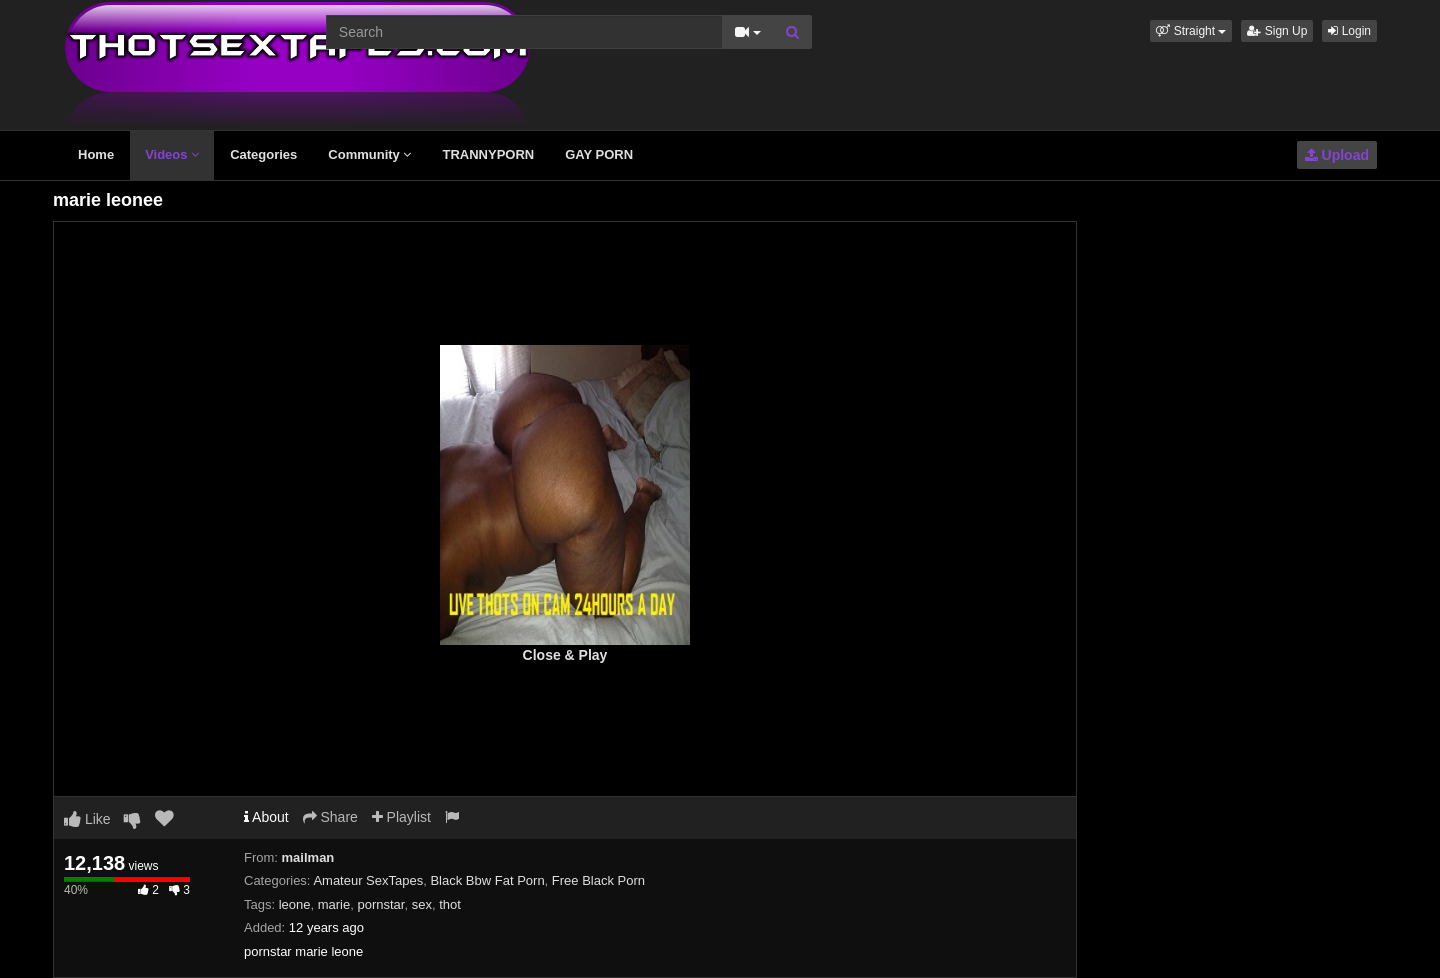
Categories (263, 154)
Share (330, 817)
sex (422, 904)
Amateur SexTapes (368, 880)
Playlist (401, 817)
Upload (1337, 155)
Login (1349, 31)
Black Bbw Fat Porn (487, 880)
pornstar (380, 904)
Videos (172, 154)
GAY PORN (599, 154)
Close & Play (565, 655)
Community (369, 154)
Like (87, 819)
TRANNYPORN (488, 154)
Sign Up (1277, 31)
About (266, 817)
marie (334, 904)
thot (450, 904)
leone (295, 904)
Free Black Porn (598, 880)
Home (96, 154)
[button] (1191, 31)
